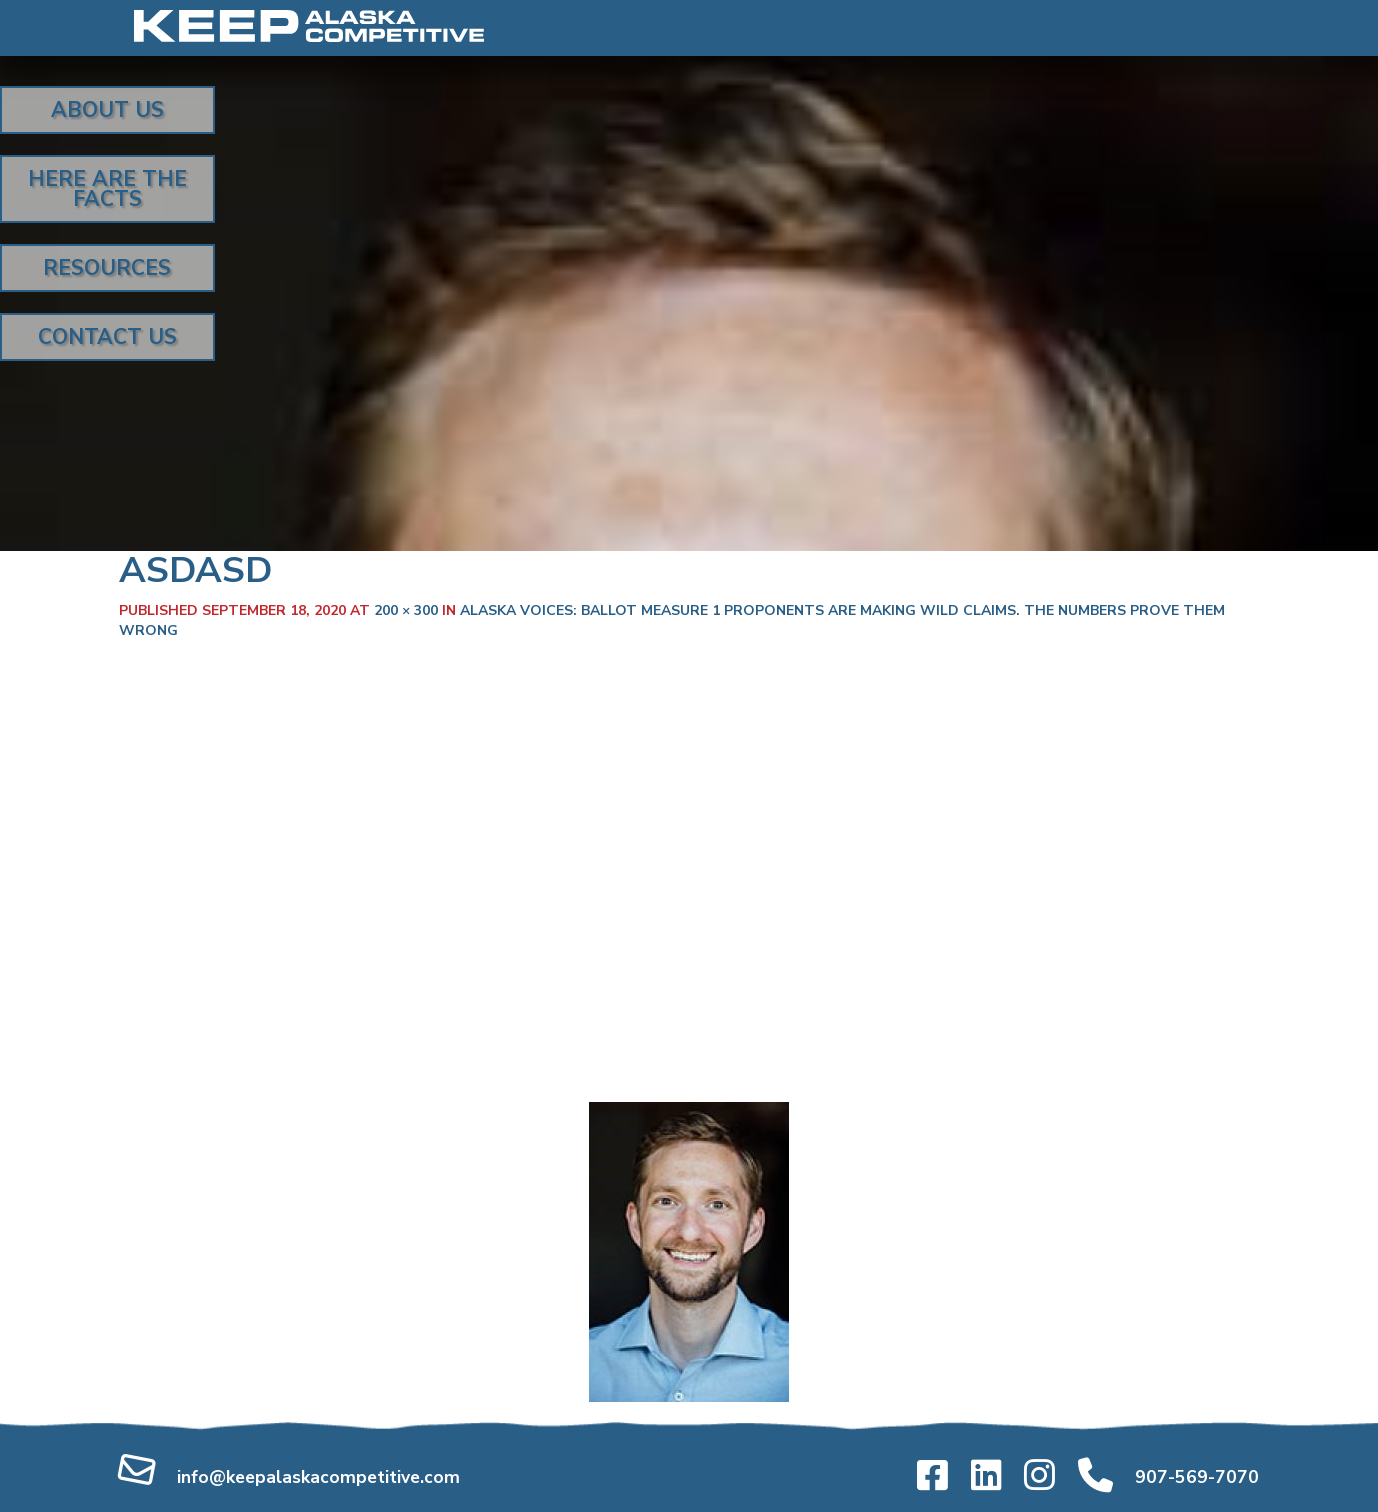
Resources (107, 268)
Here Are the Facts (107, 189)
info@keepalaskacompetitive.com (318, 1477)
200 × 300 (406, 610)
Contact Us (107, 337)
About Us (107, 110)
